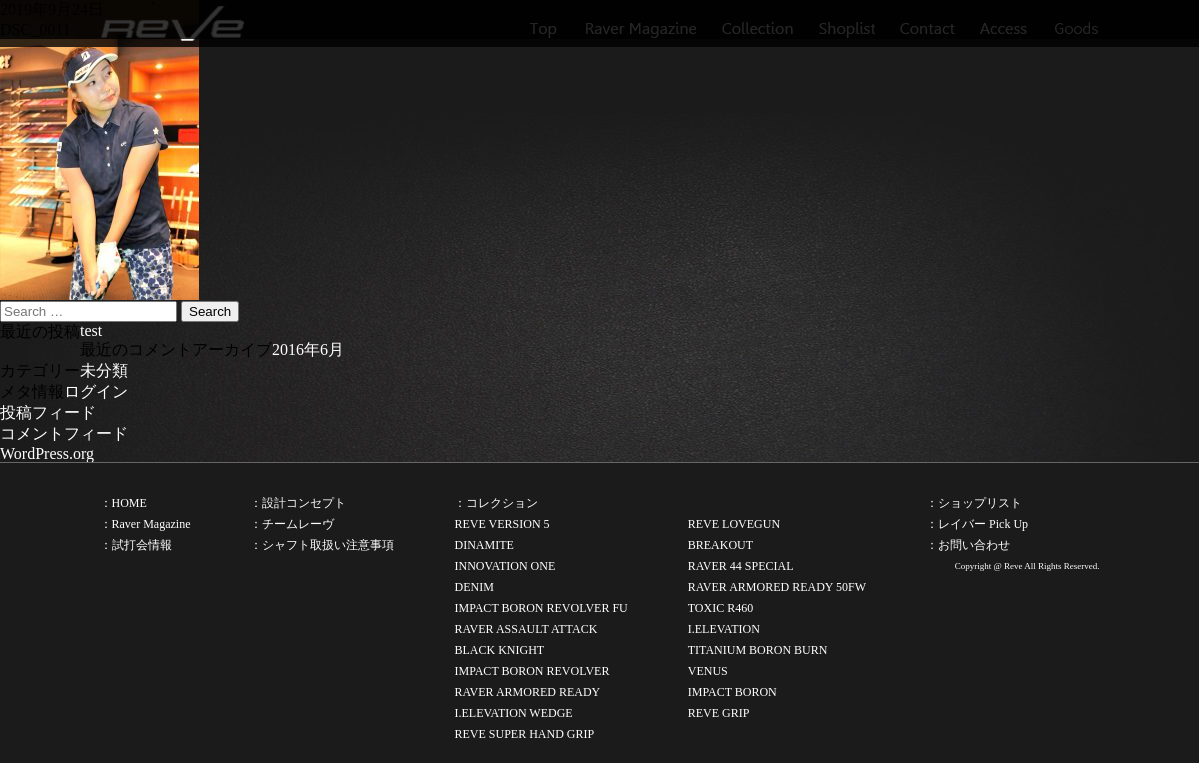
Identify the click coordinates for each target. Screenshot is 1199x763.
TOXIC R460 (720, 608)
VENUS (708, 671)
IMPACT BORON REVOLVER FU (540, 608)
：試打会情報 (136, 545)
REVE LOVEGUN (734, 524)
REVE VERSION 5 (501, 524)
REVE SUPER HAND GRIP (524, 734)
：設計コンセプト (298, 503)
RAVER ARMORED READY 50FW (777, 587)
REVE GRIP (719, 713)
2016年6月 (308, 349)
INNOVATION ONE (504, 566)
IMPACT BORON (732, 692)
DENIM (473, 587)
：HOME (123, 503)
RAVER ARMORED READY (527, 692)
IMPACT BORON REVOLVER (531, 671)
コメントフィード (64, 433)
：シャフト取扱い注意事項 (322, 545)
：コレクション (496, 503)
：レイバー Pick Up (977, 524)
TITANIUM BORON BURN (758, 650)
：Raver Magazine (145, 524)
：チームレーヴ (292, 524)
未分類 (104, 370)
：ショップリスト (974, 503)
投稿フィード (48, 412)
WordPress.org (47, 453)
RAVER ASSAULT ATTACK (525, 629)
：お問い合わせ (968, 545)
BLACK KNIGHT (499, 650)
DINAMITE (483, 545)
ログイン (96, 391)
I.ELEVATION (724, 629)
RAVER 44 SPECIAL (741, 566)
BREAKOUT (720, 545)
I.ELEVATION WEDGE (513, 713)
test (91, 330)
